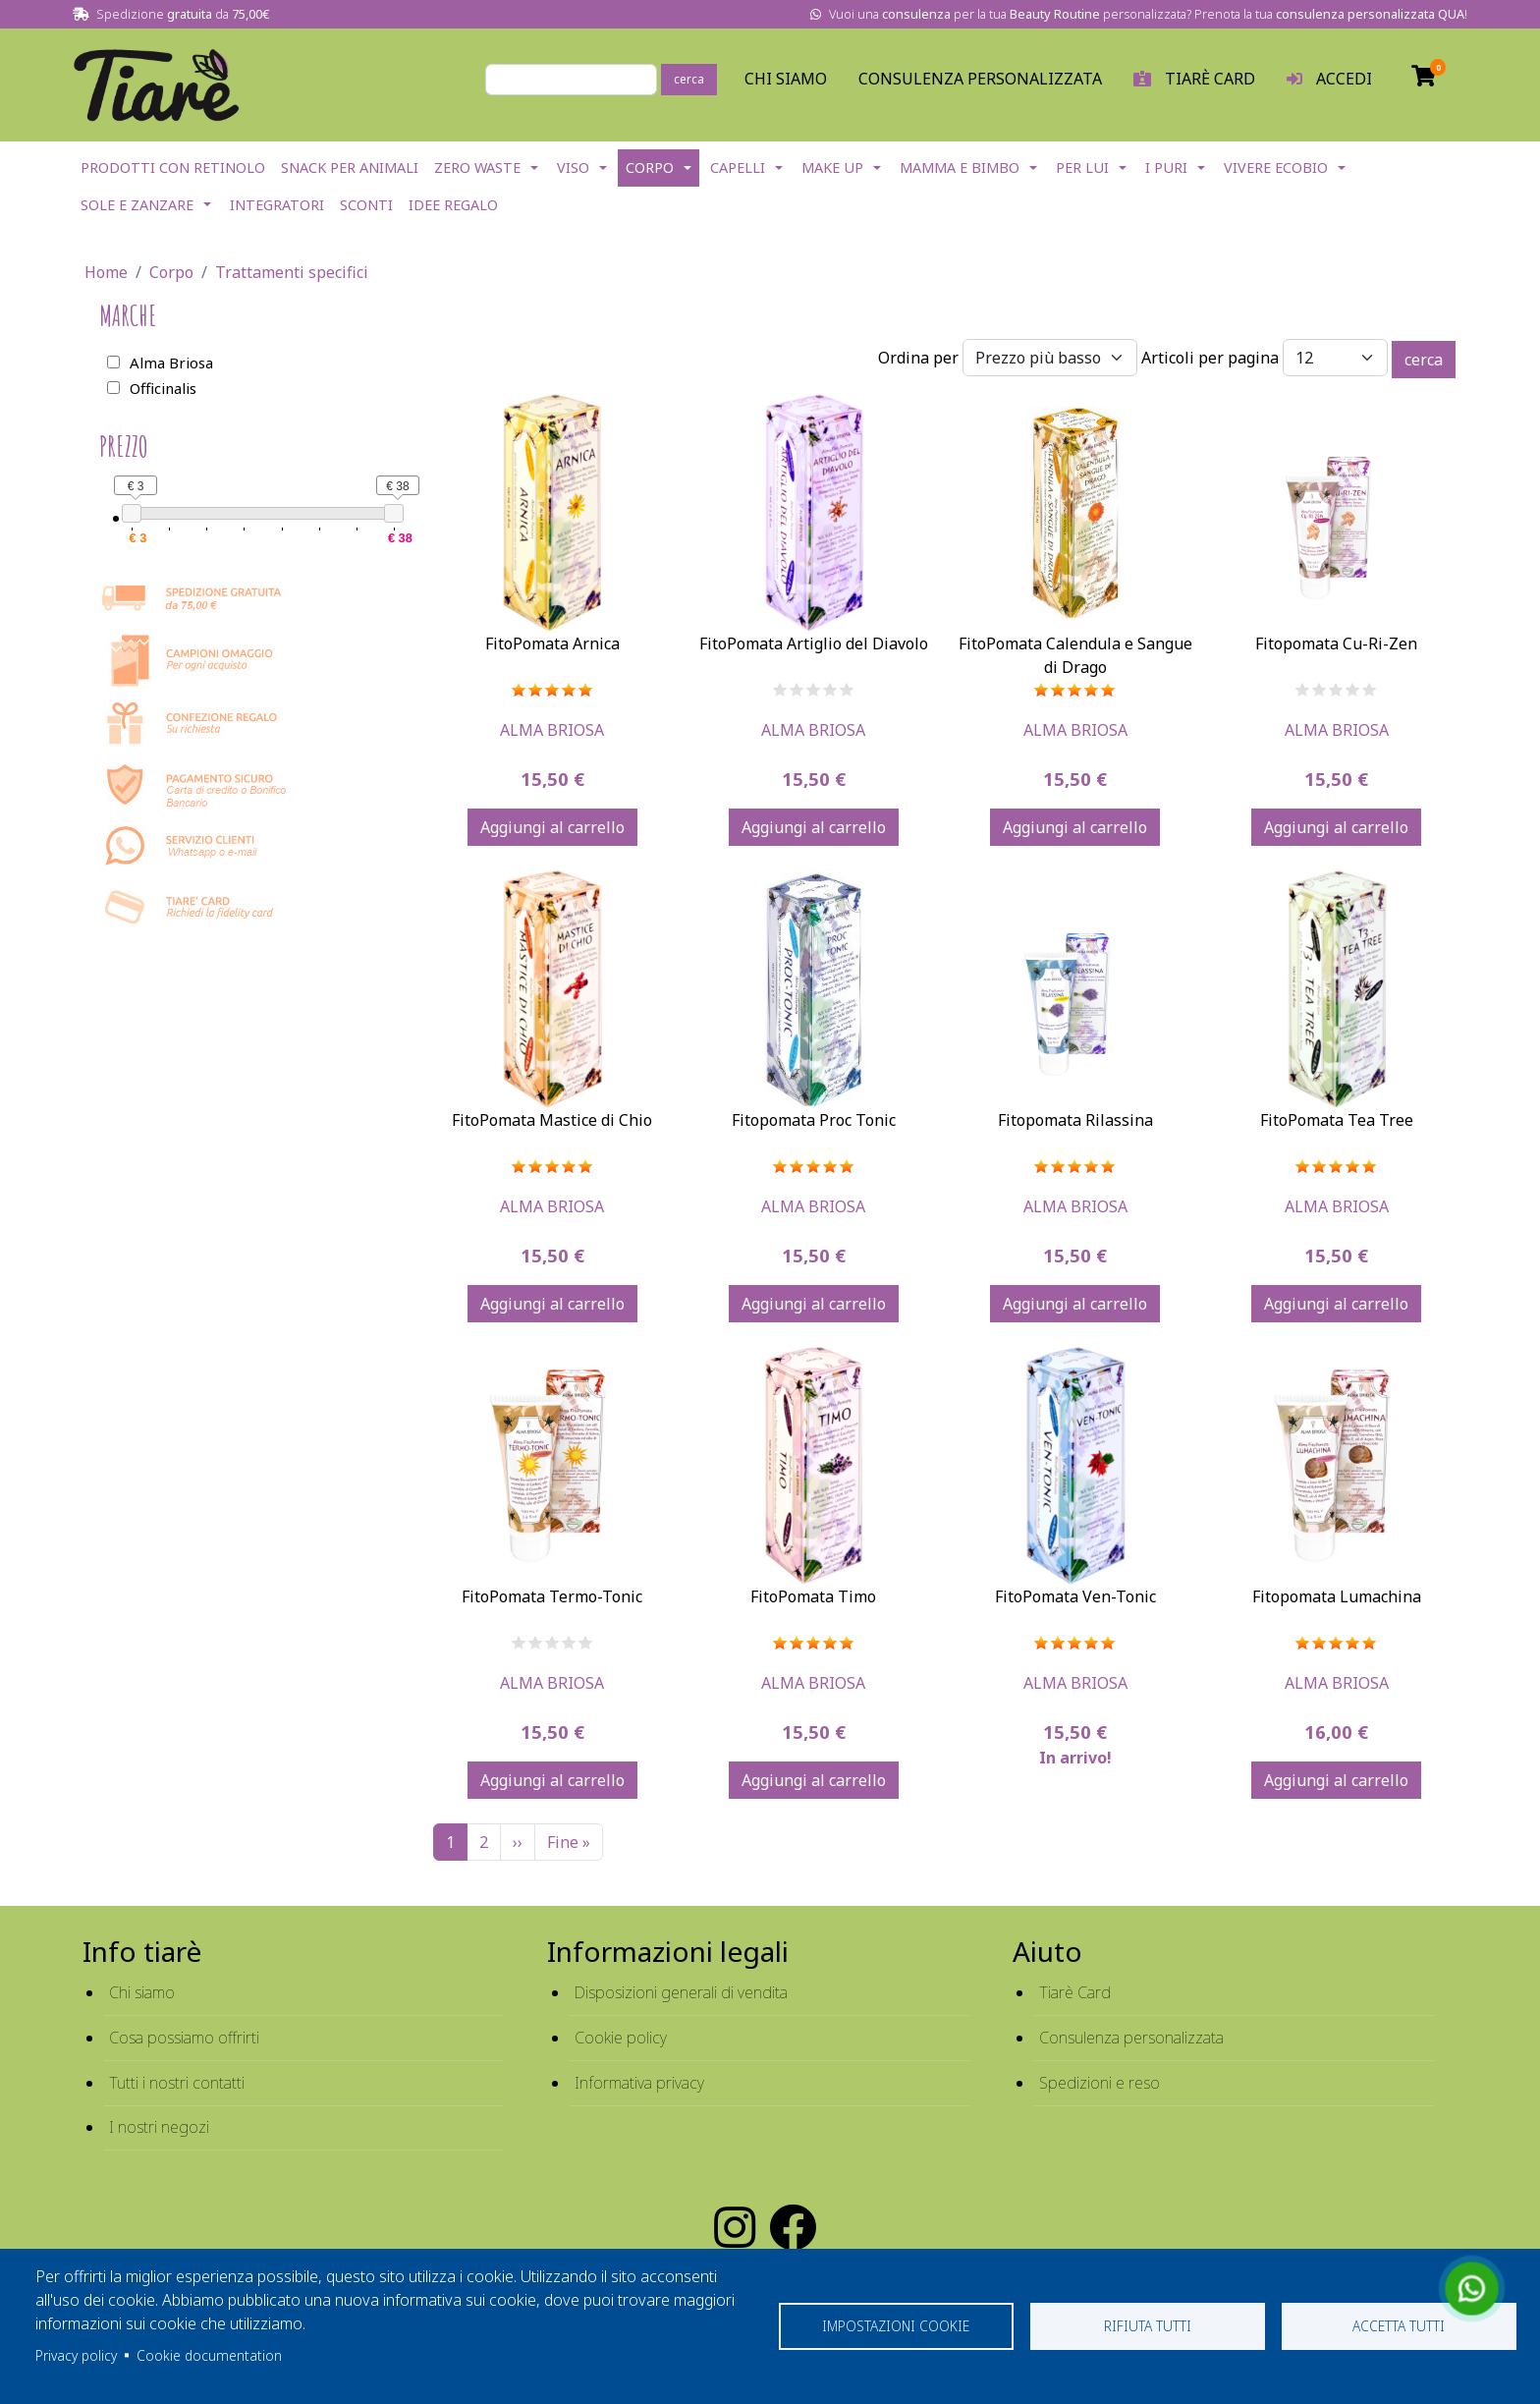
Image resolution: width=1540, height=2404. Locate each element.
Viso (573, 167)
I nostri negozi (159, 2127)
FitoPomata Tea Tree (1336, 1120)
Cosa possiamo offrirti (184, 2037)
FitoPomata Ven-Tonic (1075, 1596)
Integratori (277, 205)
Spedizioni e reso (1099, 2083)
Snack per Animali (349, 167)
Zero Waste (477, 167)
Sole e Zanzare (137, 205)
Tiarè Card (1075, 1992)
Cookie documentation (209, 2355)
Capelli (737, 167)
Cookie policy (621, 2037)
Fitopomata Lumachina (1336, 1596)
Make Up (832, 167)
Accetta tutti (1398, 2326)
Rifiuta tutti (1147, 2326)
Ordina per (918, 357)
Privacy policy (76, 2355)
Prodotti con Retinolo (173, 167)
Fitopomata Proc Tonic (814, 1120)
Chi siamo (142, 1992)
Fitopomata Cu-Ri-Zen (1336, 643)
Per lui (1082, 167)
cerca (689, 79)
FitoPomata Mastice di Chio (552, 1120)
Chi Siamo (785, 78)
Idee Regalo (453, 205)
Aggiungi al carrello (552, 827)
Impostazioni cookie (895, 2326)
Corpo (650, 167)
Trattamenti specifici (291, 272)
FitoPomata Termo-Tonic (552, 1596)
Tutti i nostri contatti (177, 2083)
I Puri (1166, 167)
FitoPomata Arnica (552, 643)
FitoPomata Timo (813, 1596)
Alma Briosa (552, 730)
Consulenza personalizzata (980, 78)
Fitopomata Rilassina (1075, 1120)
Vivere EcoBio (1276, 167)
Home (106, 272)
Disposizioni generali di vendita (681, 1992)
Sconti (366, 205)
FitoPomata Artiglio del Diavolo (813, 643)
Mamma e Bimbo (959, 167)
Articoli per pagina (1210, 357)
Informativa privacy (639, 2083)
